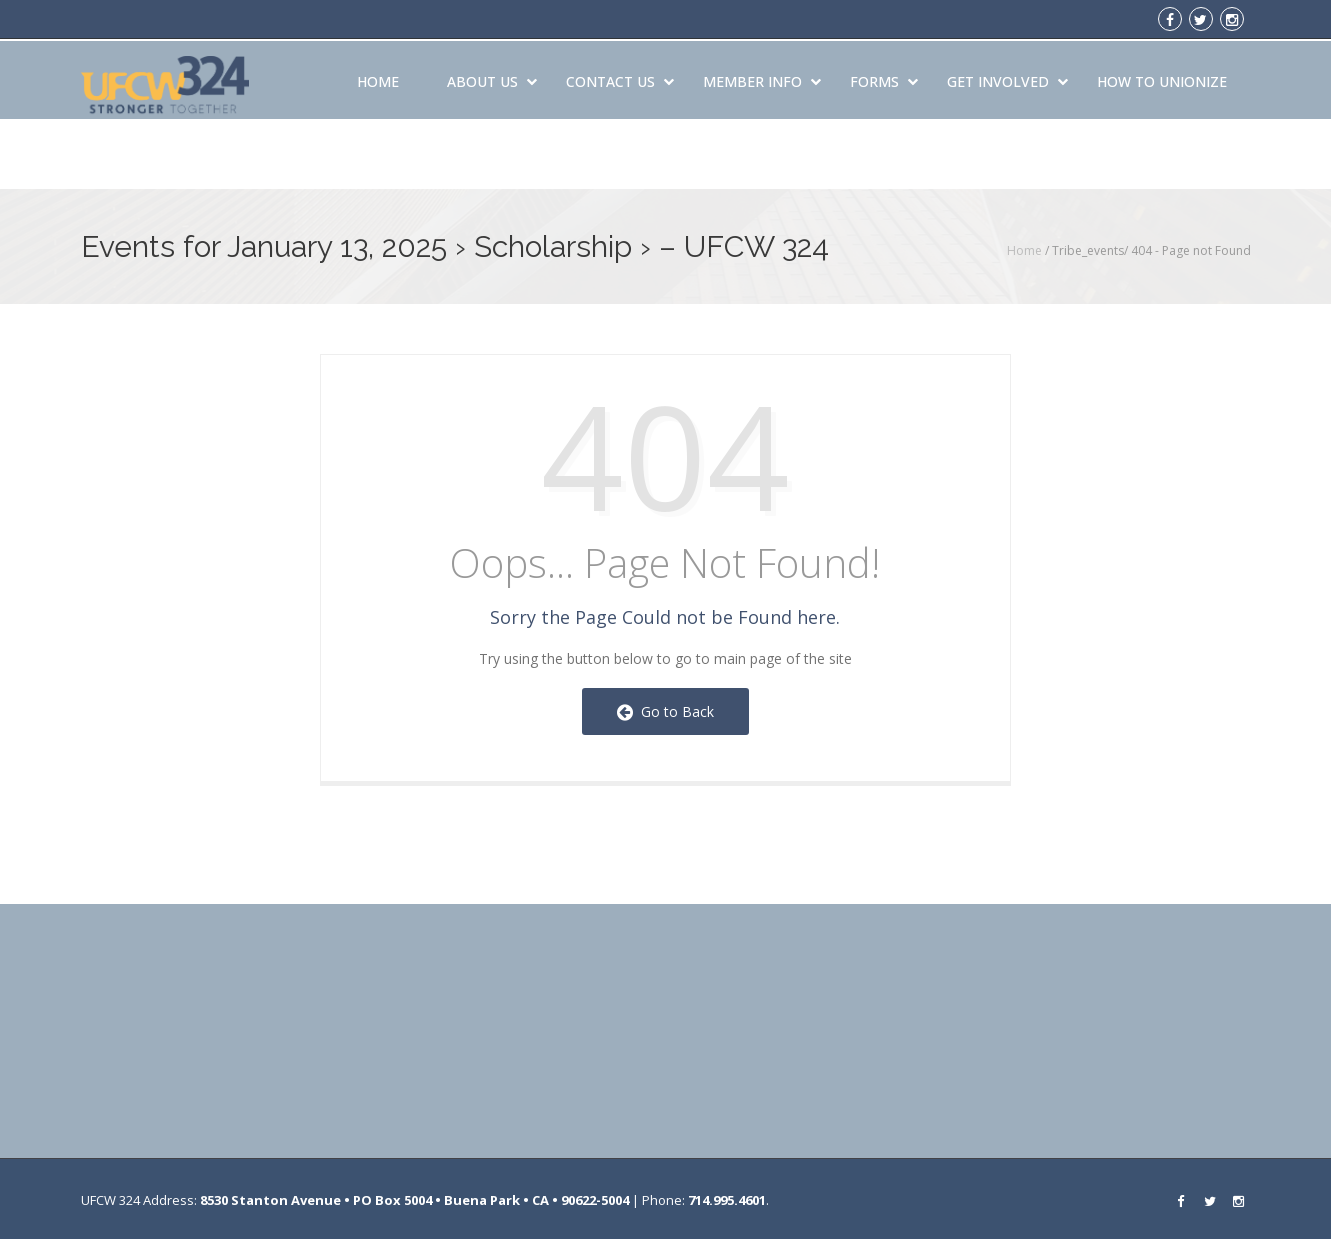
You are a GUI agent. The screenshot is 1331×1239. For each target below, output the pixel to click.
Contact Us (620, 78)
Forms (884, 78)
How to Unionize (1162, 78)
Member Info (762, 78)
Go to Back (665, 711)
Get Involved (1007, 78)
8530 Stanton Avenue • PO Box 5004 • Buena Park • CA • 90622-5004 (414, 1200)
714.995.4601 (727, 1200)
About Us (492, 78)
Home (378, 78)
